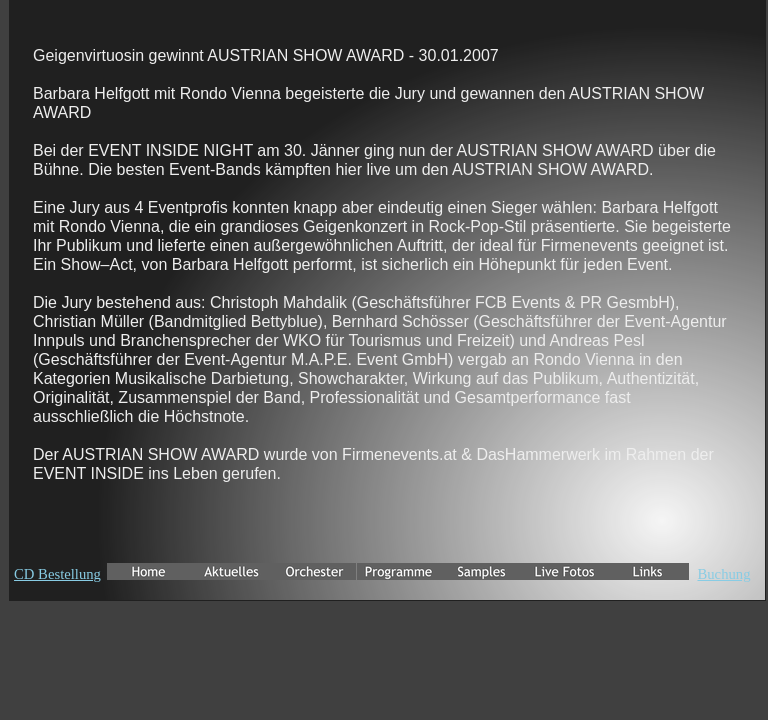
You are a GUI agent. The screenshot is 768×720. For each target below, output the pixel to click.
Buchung (723, 574)
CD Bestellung (57, 574)
